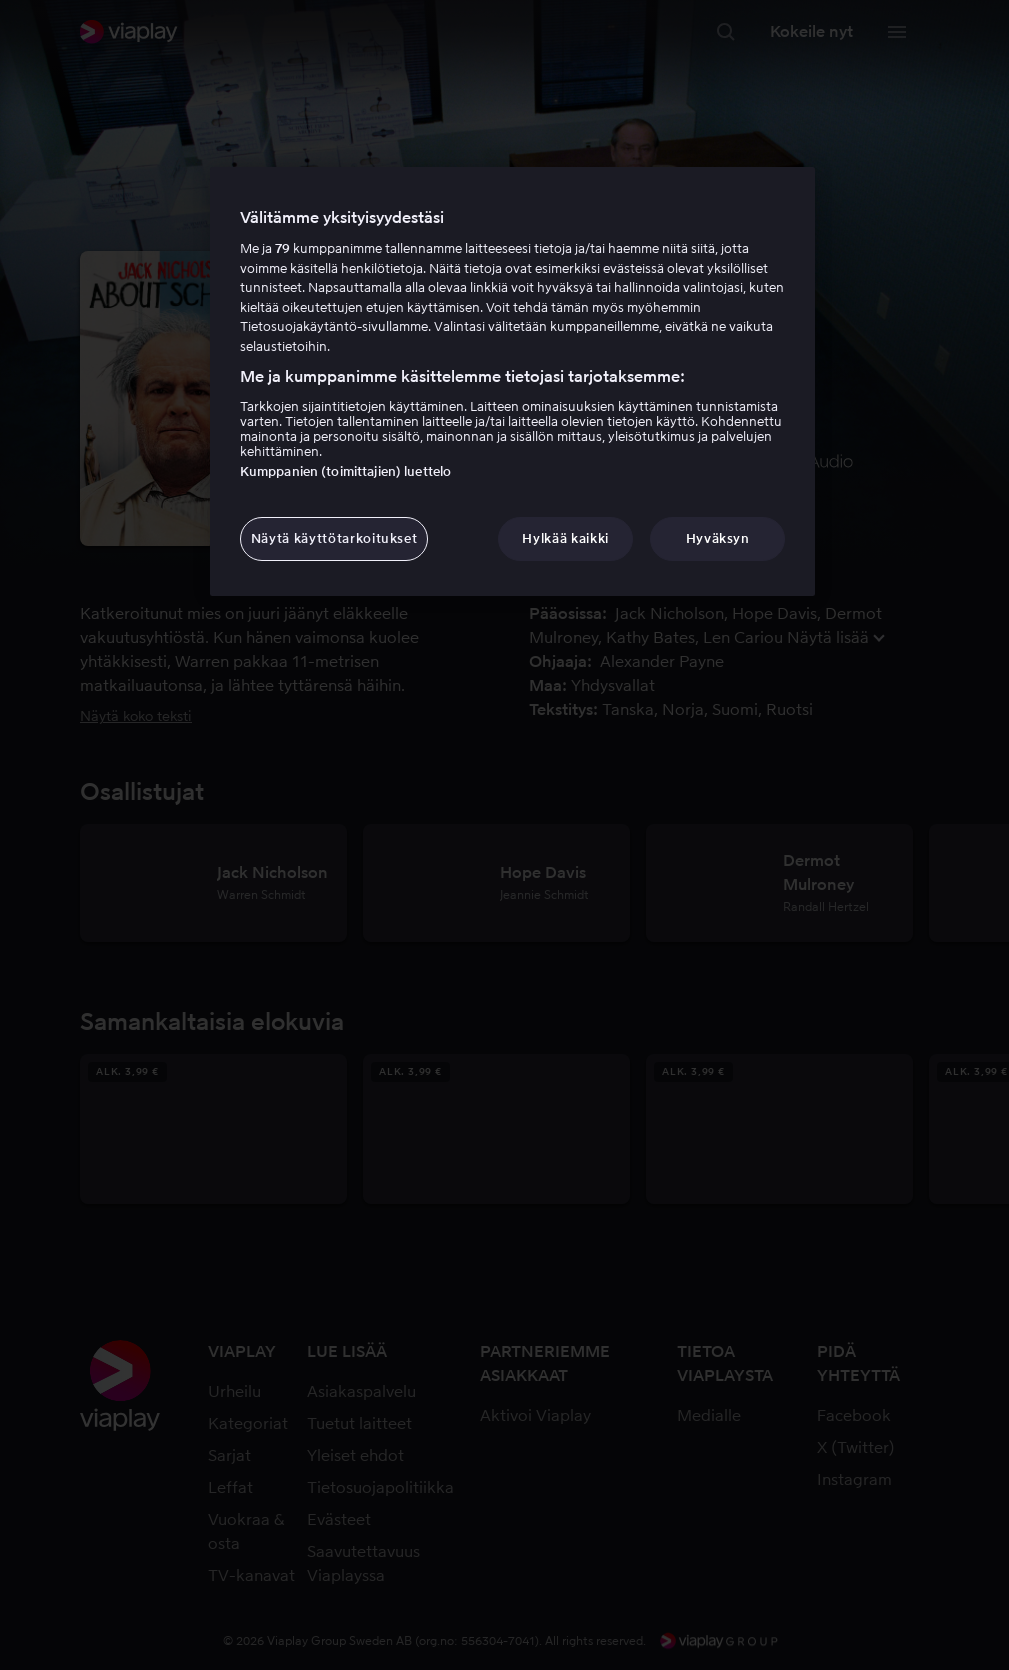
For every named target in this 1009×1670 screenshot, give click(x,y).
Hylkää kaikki (565, 538)
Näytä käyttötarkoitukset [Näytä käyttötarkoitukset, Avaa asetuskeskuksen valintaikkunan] (334, 538)
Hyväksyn (718, 538)
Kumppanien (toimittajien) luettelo (345, 471)
